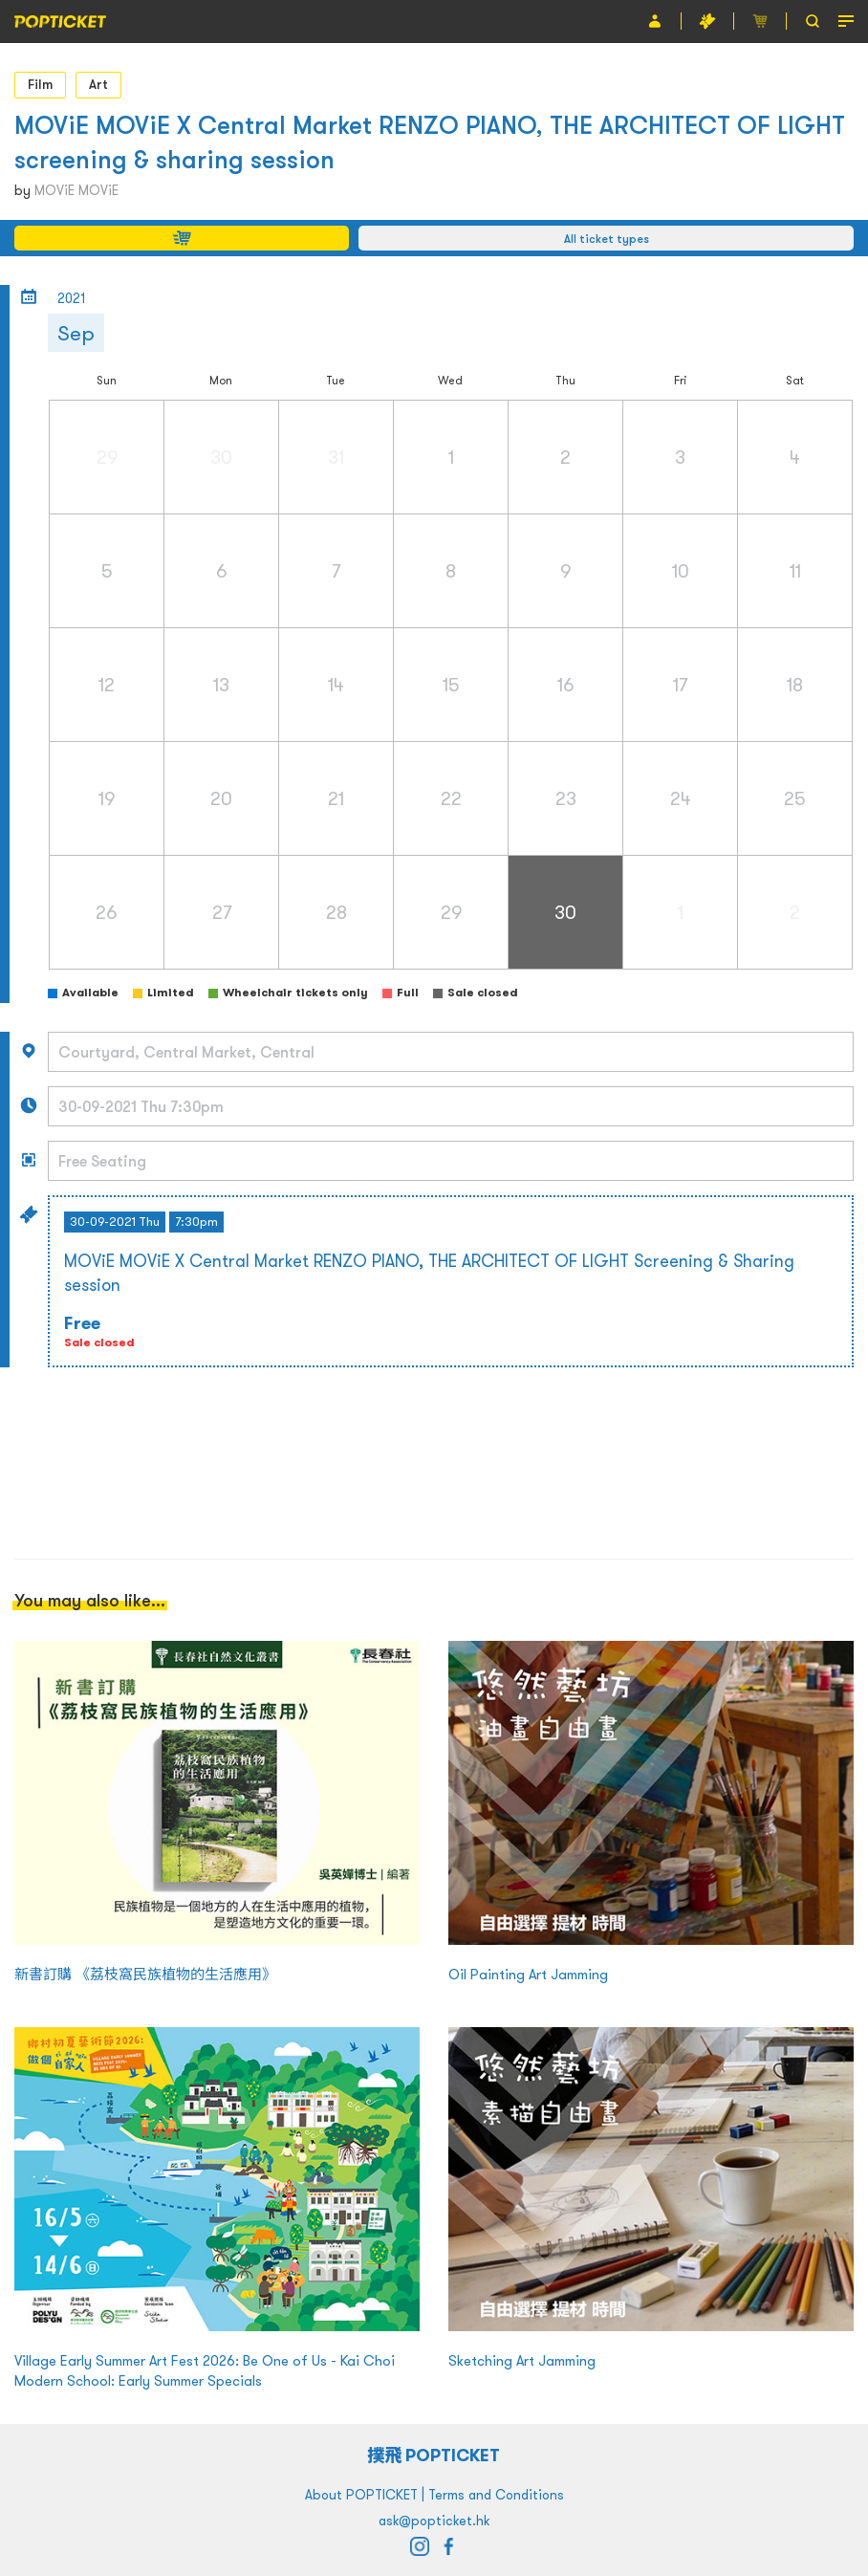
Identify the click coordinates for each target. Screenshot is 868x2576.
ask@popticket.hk (434, 2520)
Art (98, 84)
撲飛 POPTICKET (434, 2455)
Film (40, 84)
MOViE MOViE (76, 190)
